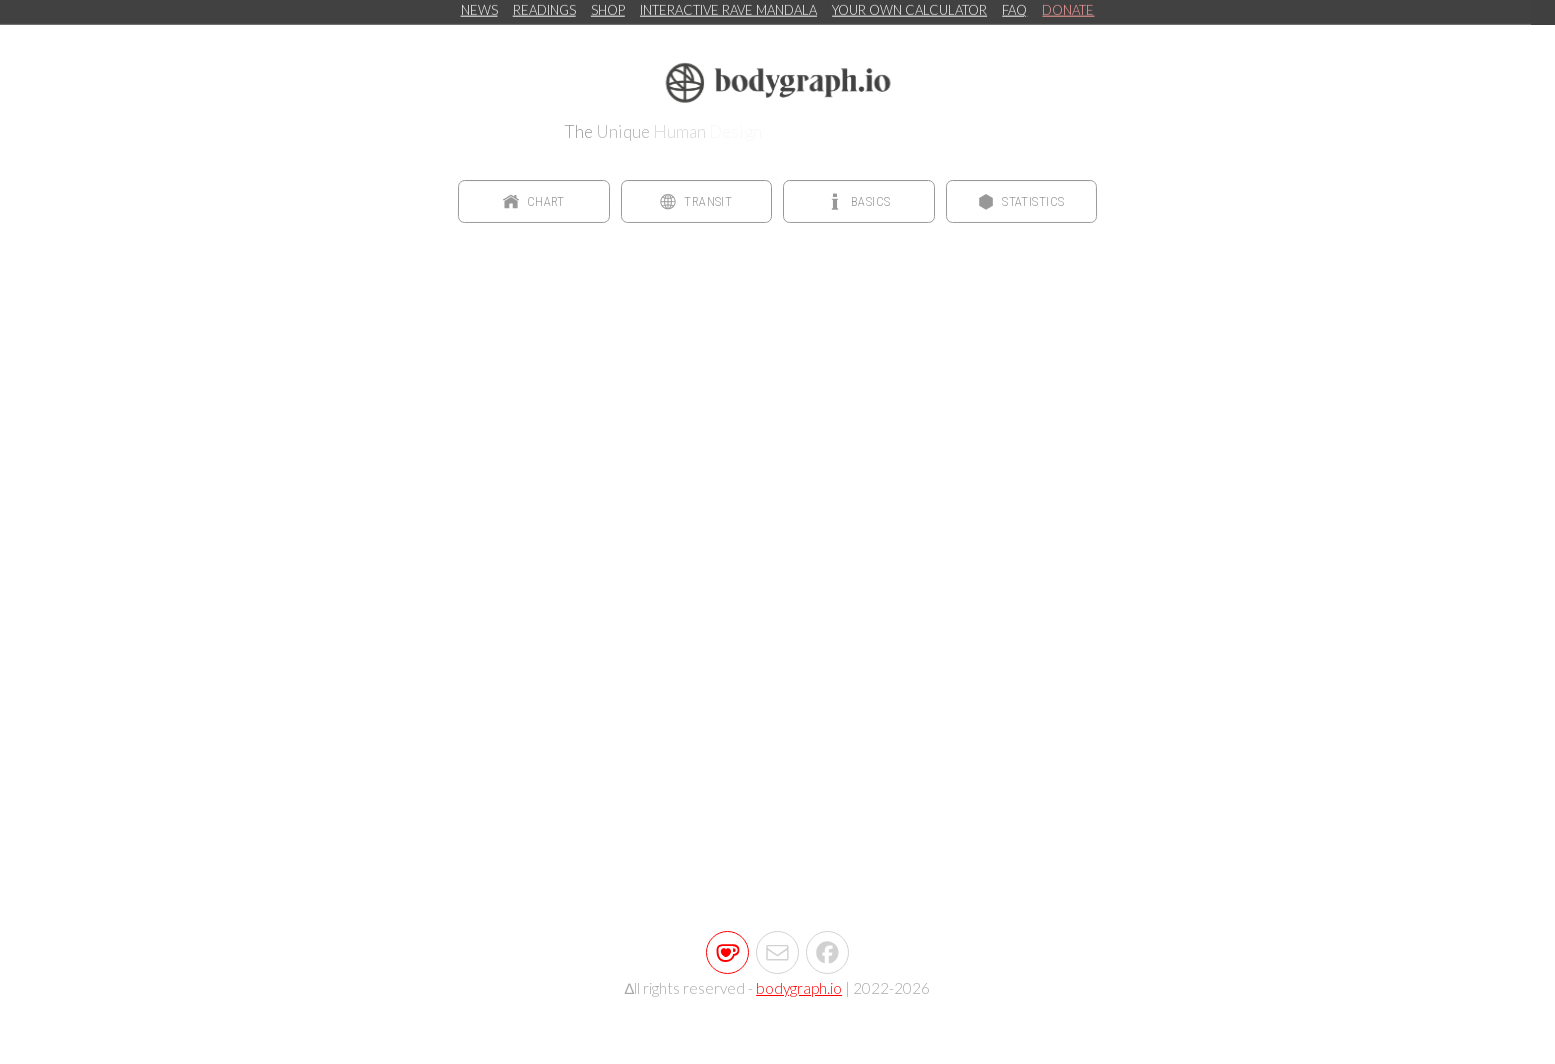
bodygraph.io (799, 986)
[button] (534, 201)
